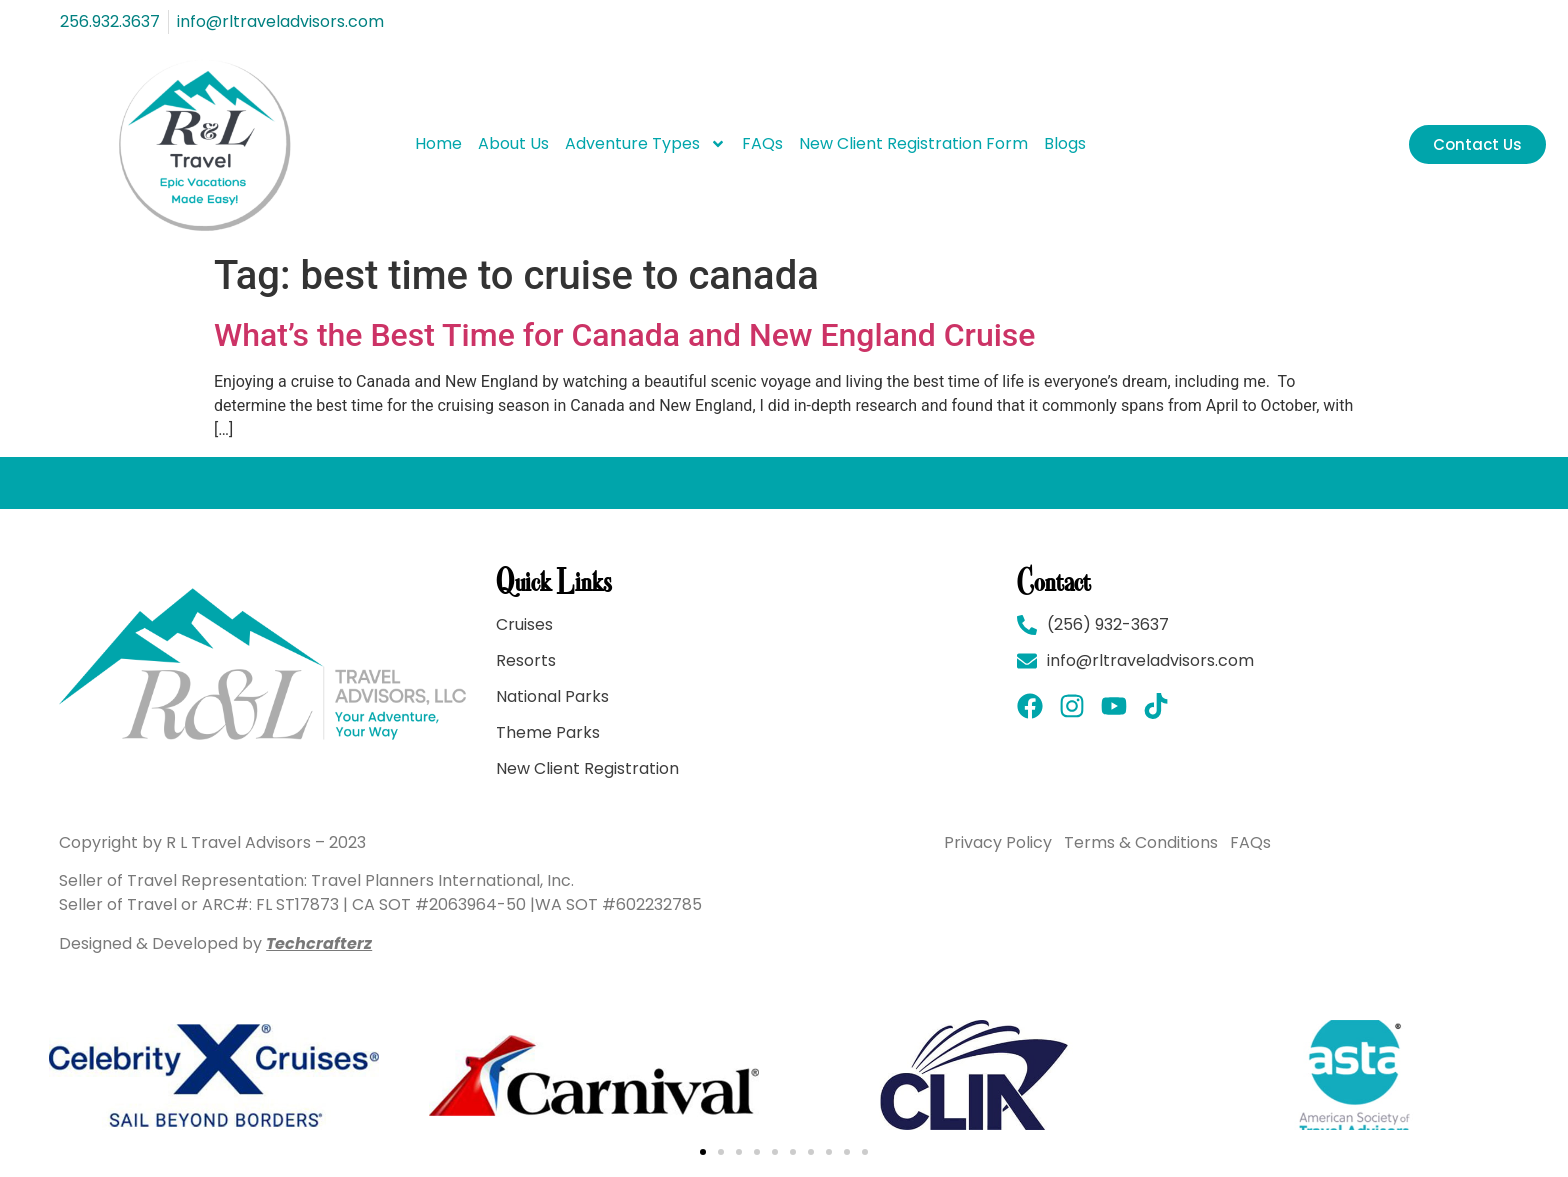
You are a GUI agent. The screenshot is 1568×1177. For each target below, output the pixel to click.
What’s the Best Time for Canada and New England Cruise (624, 335)
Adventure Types (645, 144)
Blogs (1065, 143)
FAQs (762, 143)
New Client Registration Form (913, 143)
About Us (513, 143)
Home (438, 143)
